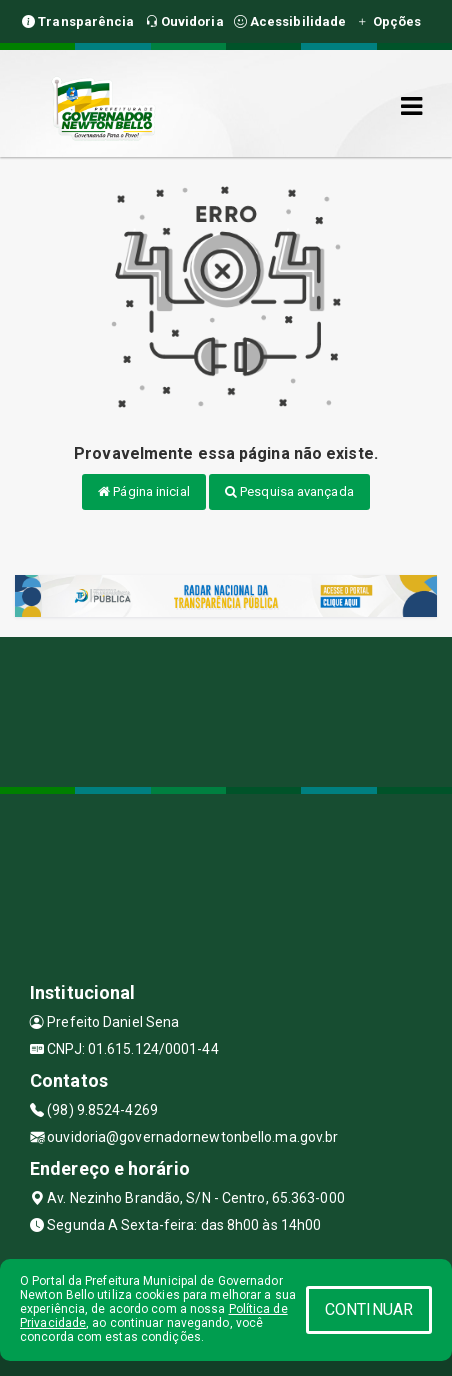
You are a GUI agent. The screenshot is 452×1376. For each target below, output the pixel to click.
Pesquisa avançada (289, 491)
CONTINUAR (369, 1309)
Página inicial (144, 491)
